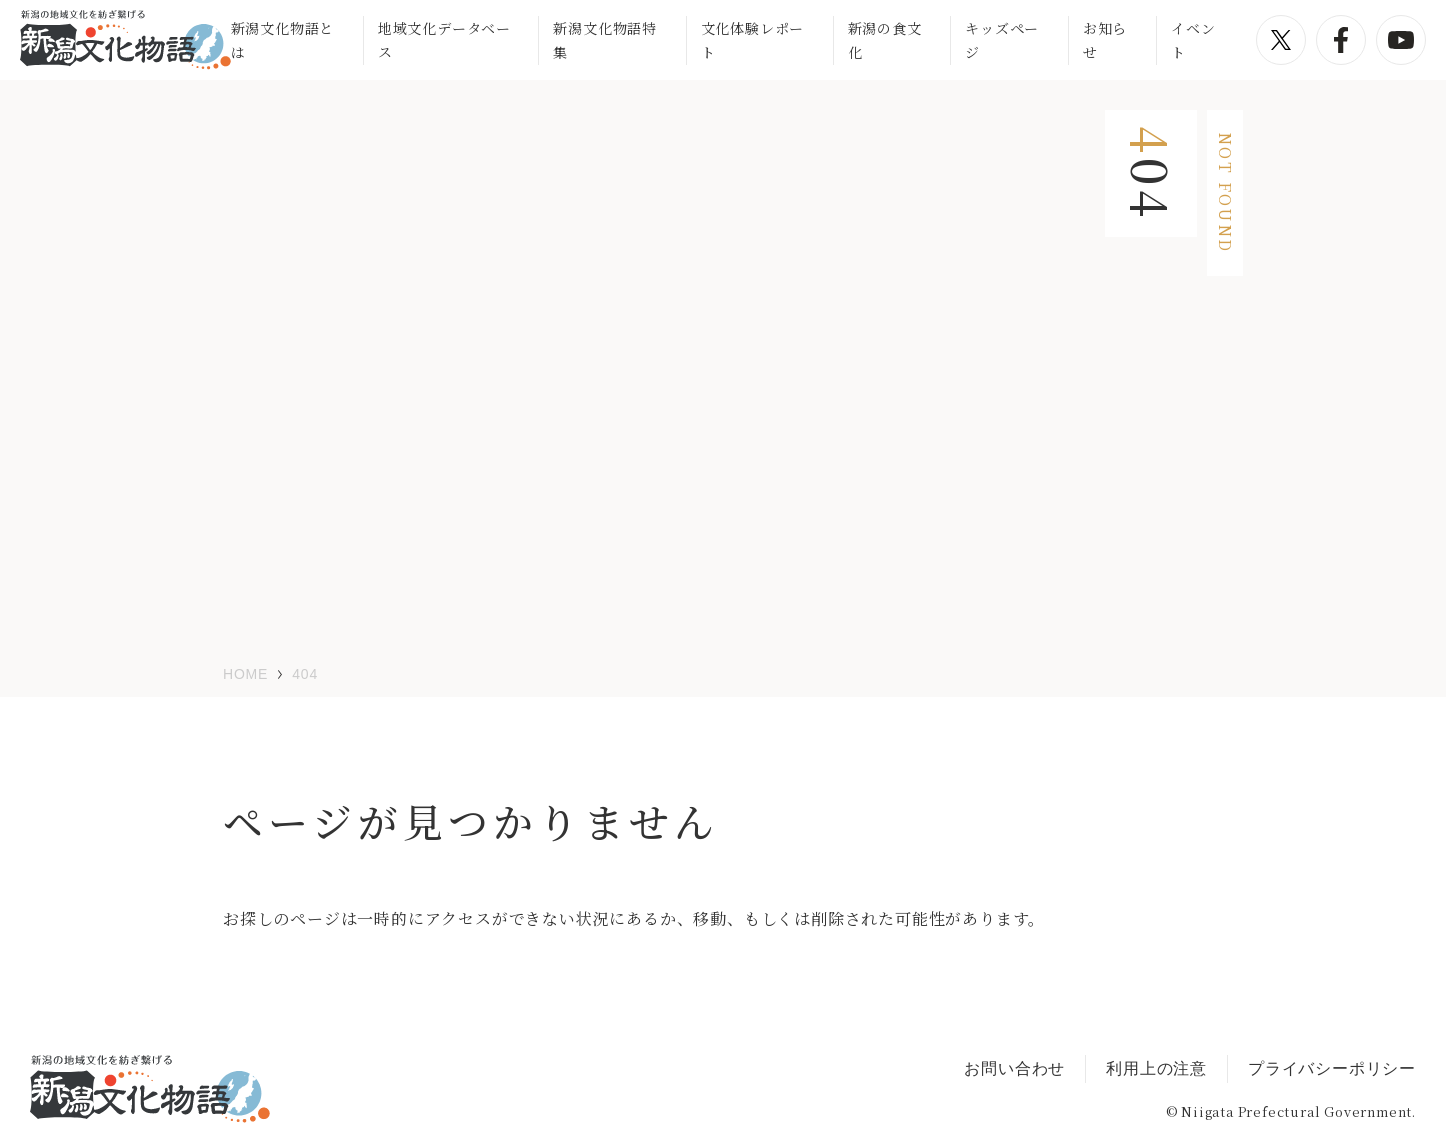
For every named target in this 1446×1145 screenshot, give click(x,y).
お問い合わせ (1014, 1068)
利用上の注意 (1156, 1068)
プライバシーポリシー (1332, 1068)
